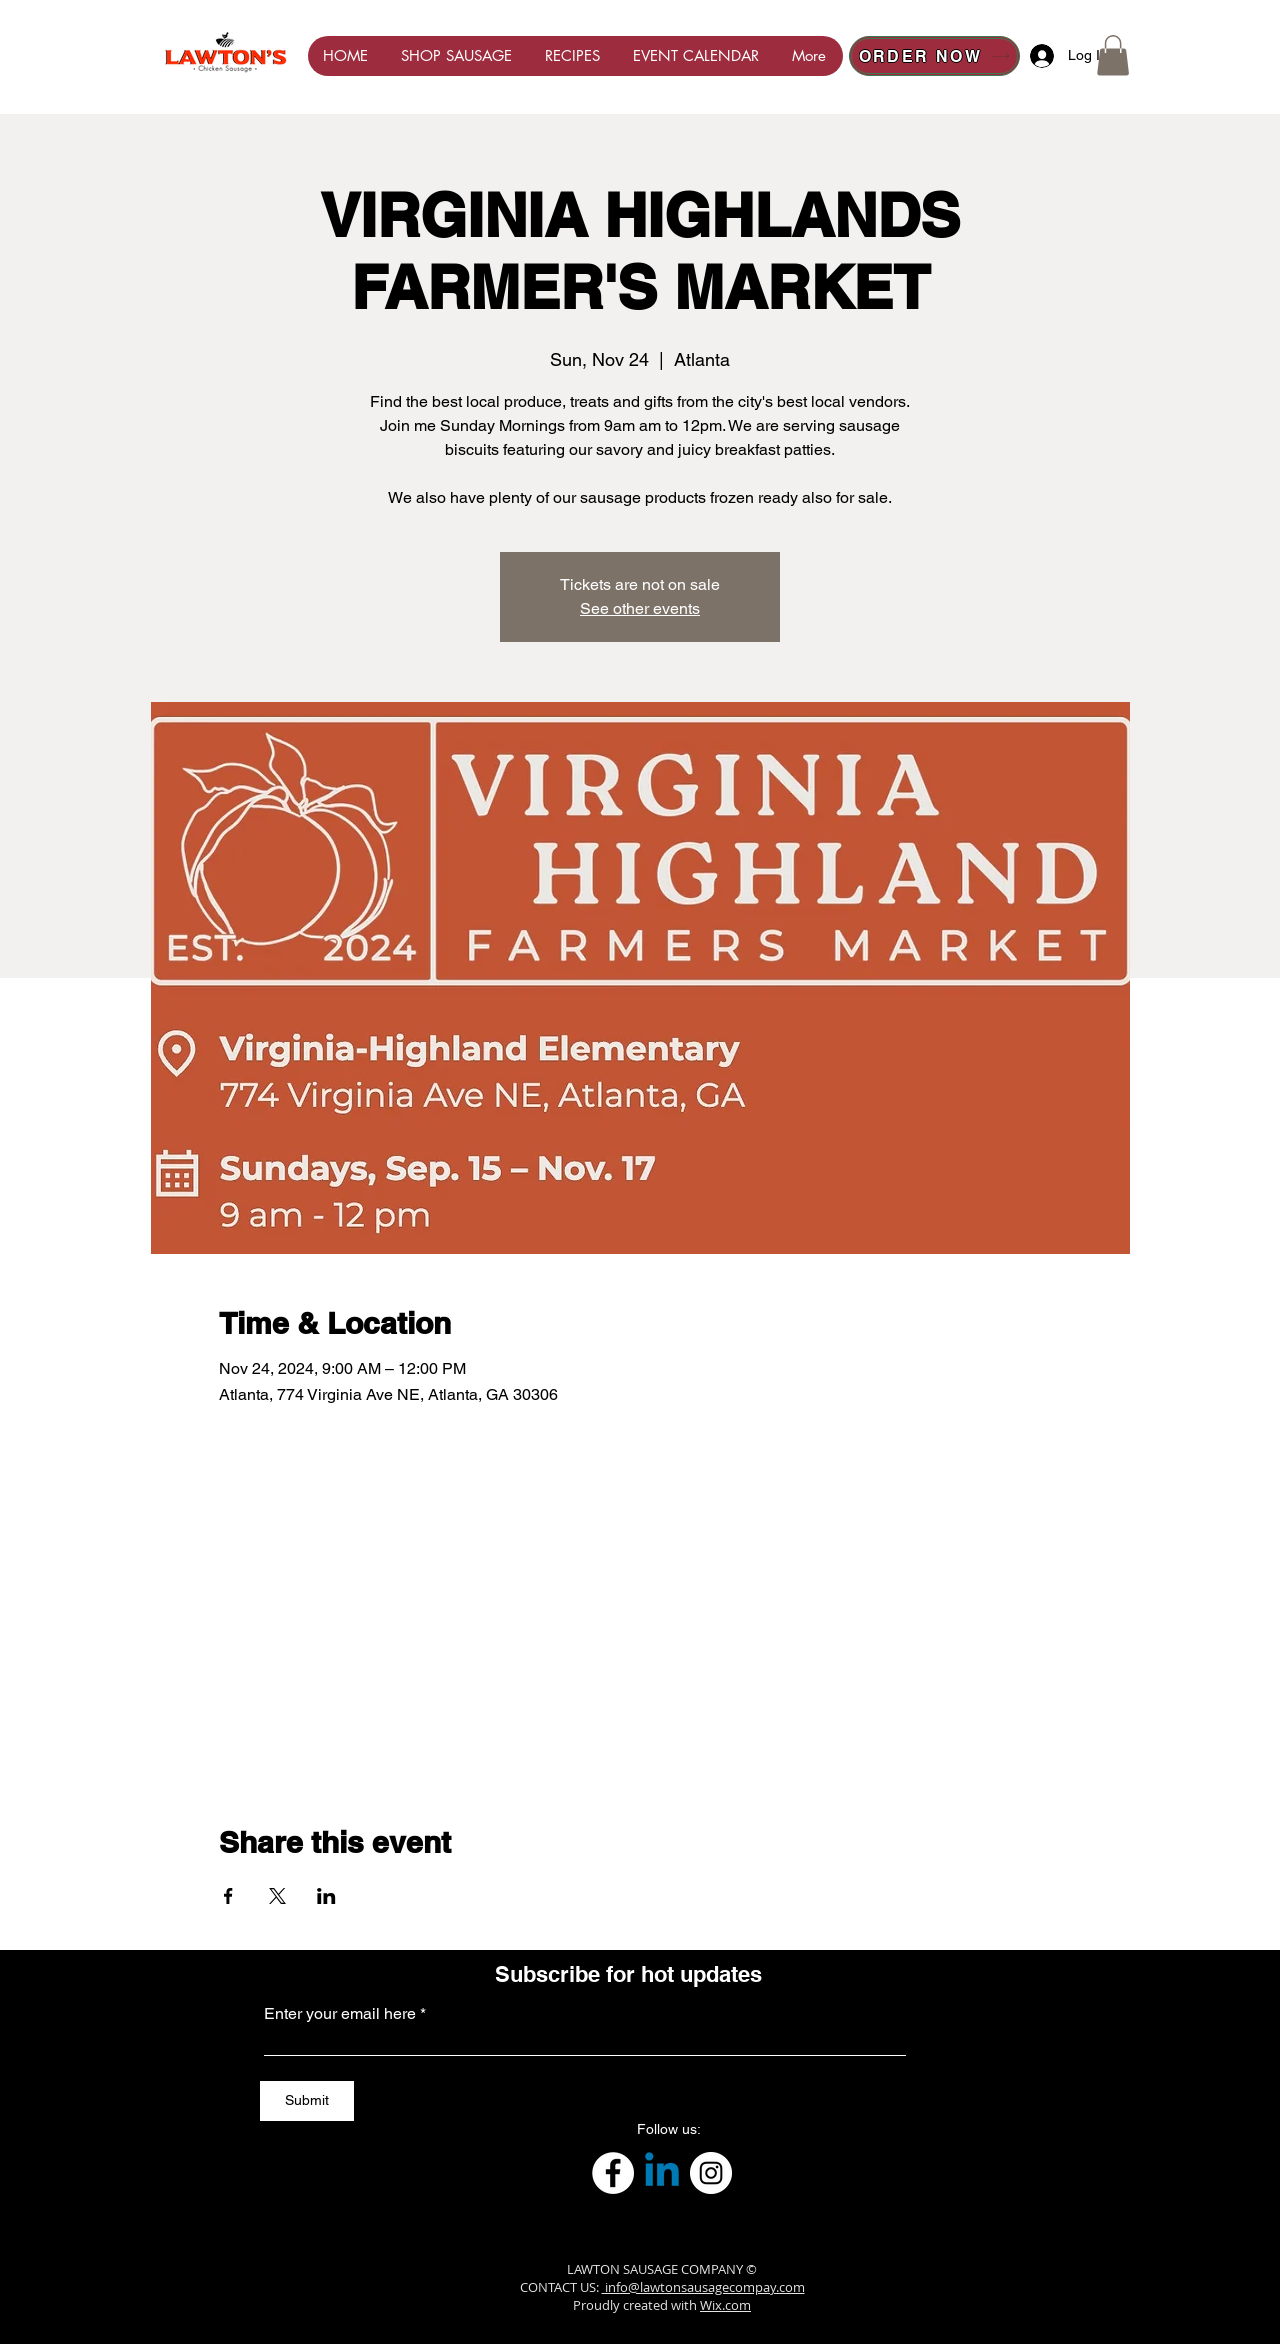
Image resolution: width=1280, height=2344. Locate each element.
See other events (640, 608)
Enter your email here (340, 2014)
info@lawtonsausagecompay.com (703, 2287)
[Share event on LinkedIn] (326, 1896)
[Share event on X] (277, 1896)
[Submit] (307, 2101)
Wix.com (725, 2305)
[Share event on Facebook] (228, 1896)
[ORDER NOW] (934, 56)
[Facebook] (613, 2173)
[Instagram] (711, 2173)
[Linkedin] (662, 2173)
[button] (1113, 55)
